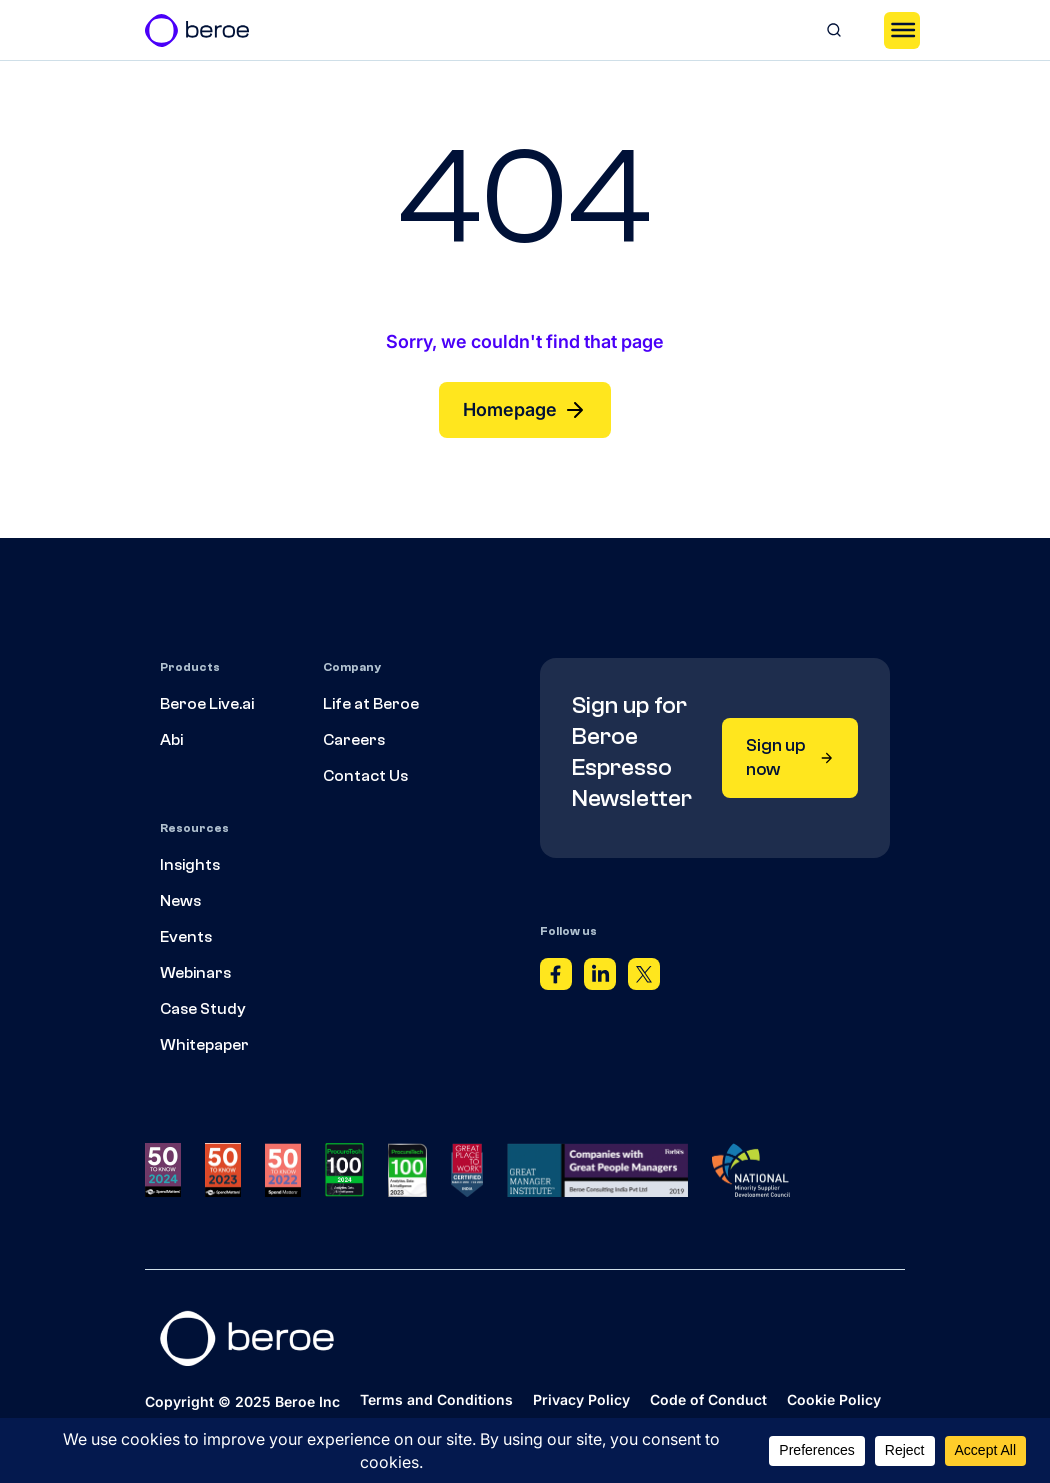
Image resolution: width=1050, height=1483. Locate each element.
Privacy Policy (581, 1399)
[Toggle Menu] (902, 30)
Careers (354, 740)
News (180, 901)
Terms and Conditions (436, 1399)
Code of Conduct (708, 1399)
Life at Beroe (371, 704)
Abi (171, 740)
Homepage (525, 410)
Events (186, 937)
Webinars (195, 973)
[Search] (834, 30)
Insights (190, 865)
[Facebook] (556, 979)
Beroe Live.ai (207, 704)
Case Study (203, 1009)
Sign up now (790, 757)
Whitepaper (204, 1045)
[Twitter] (644, 979)
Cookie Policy (834, 1399)
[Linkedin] (600, 979)
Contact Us (365, 776)
